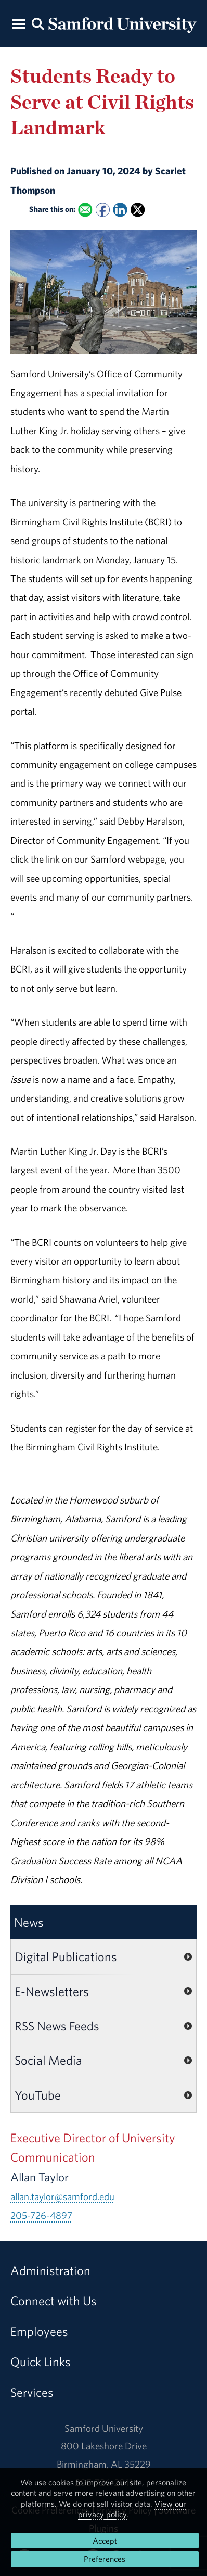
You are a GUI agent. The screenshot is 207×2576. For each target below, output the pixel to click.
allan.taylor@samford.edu (62, 2196)
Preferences (104, 2559)
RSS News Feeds (57, 2026)
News (29, 1922)
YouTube (38, 2095)
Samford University (103, 2428)
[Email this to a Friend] (85, 210)
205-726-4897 (41, 2215)
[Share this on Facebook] (103, 210)
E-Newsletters (52, 1991)
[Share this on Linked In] (120, 210)
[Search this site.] (38, 23)
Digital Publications (66, 1956)
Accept (105, 2540)
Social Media (48, 2060)
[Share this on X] (138, 210)
